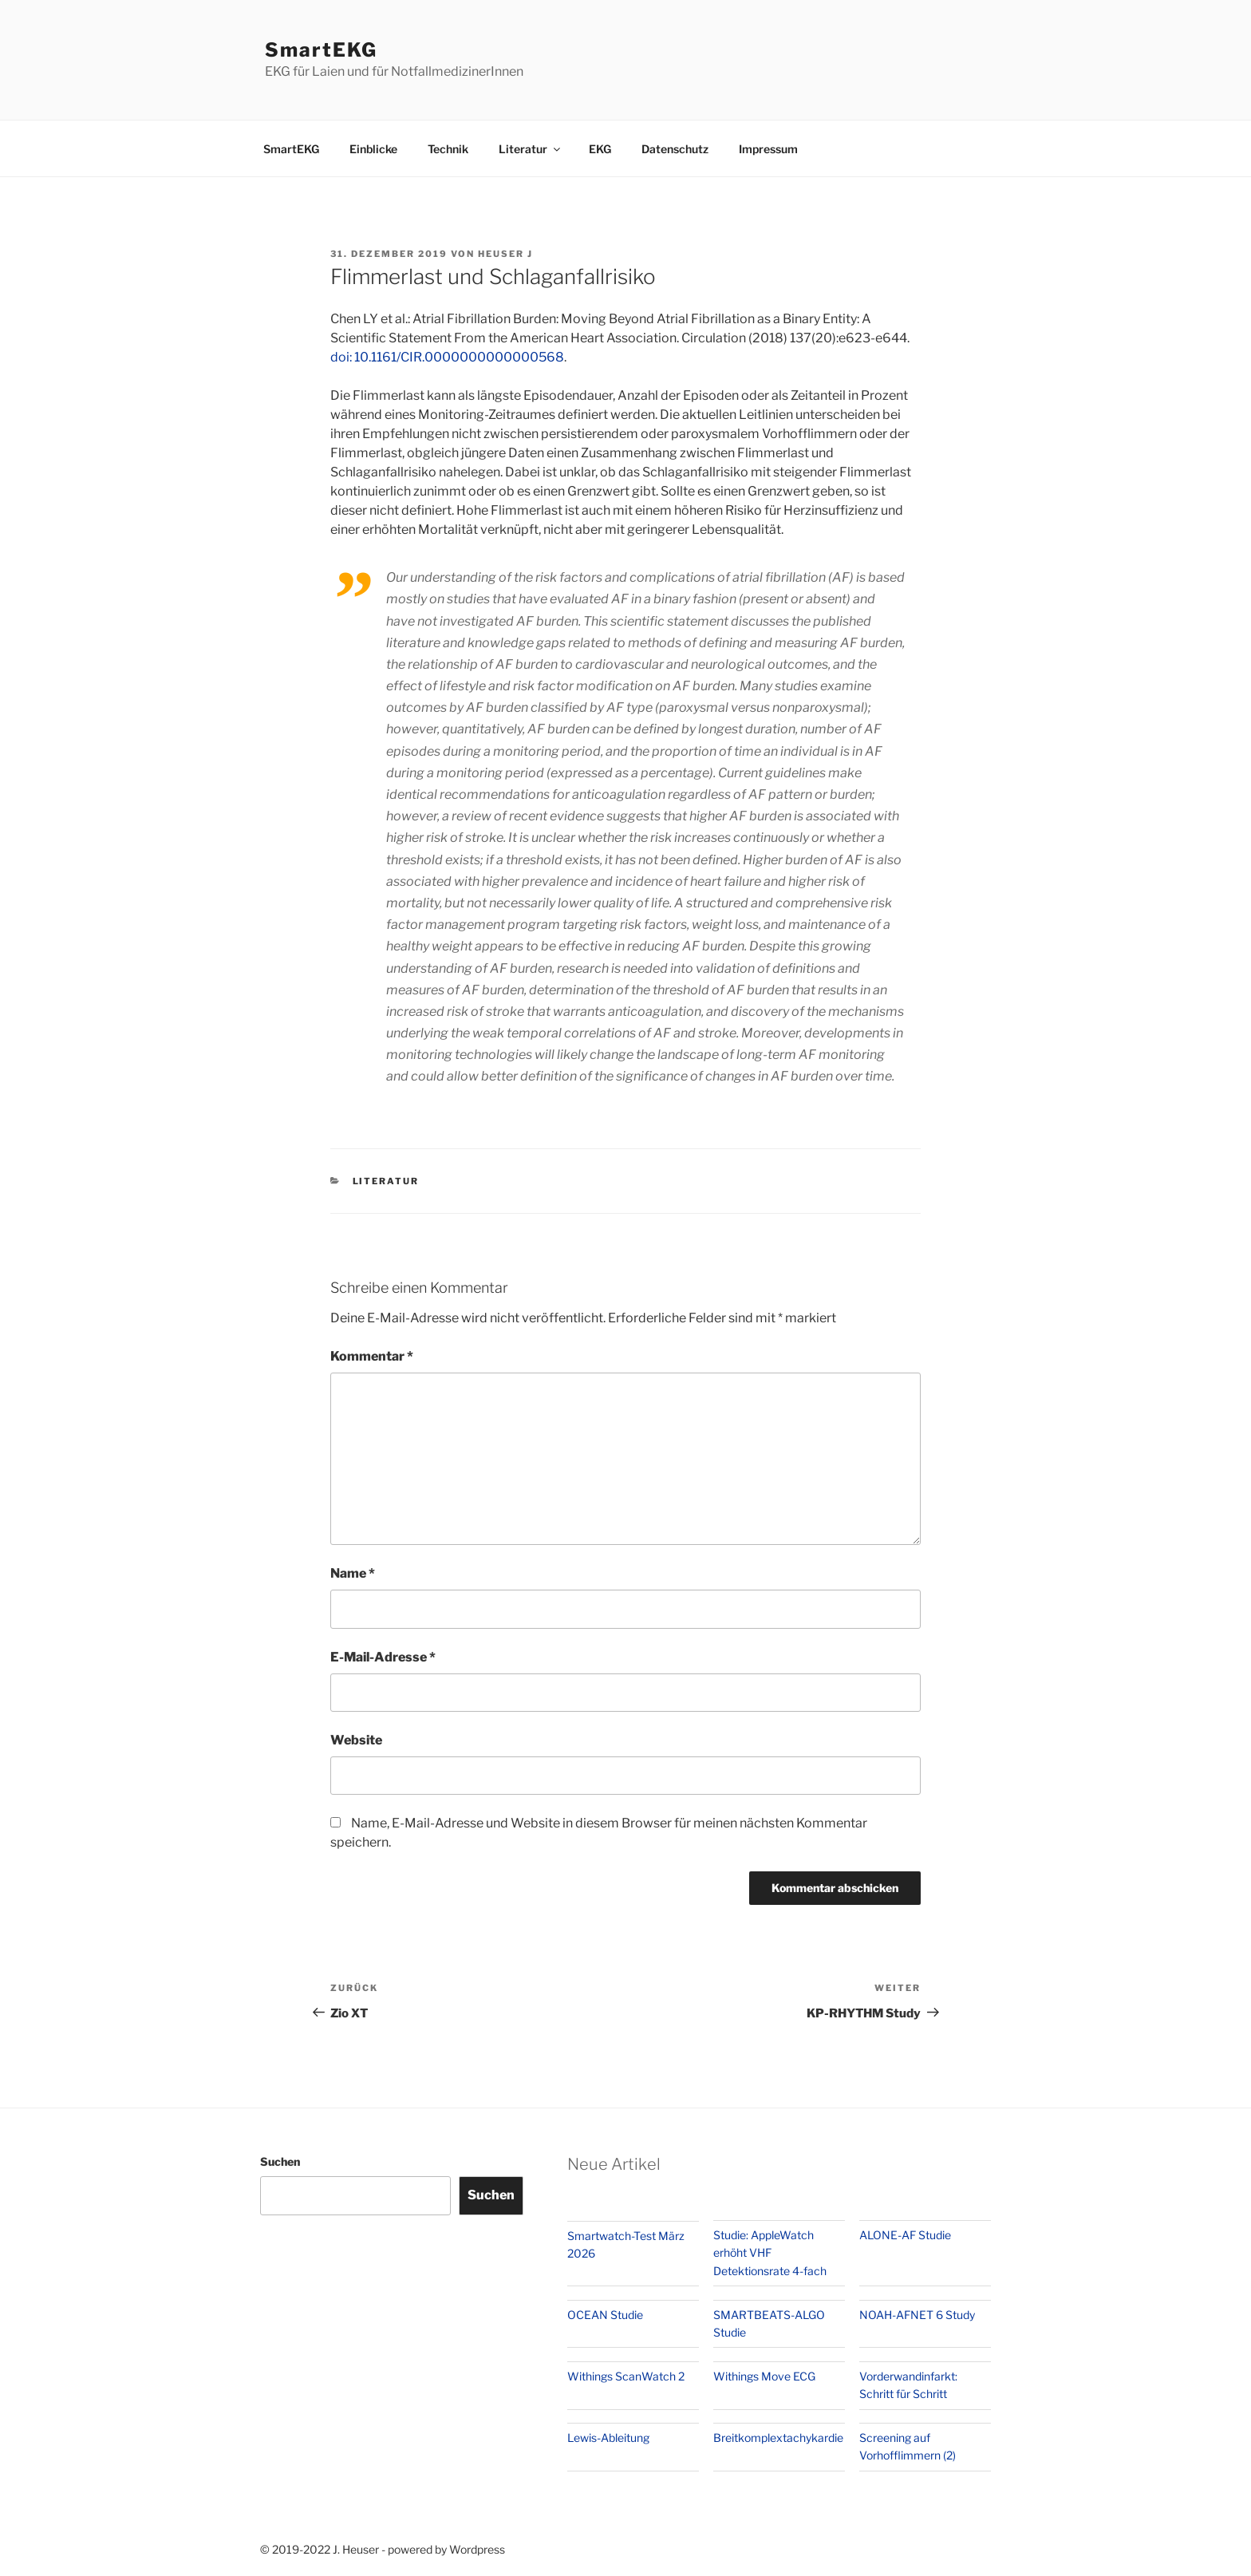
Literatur (530, 149)
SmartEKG (321, 49)
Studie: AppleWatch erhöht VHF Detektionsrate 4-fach (770, 2253)
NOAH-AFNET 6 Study (917, 2314)
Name (352, 1573)
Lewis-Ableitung (608, 2437)
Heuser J (505, 253)
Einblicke (373, 149)
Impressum (768, 149)
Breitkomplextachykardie (778, 2437)
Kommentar (371, 1356)
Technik (448, 149)
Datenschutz (674, 149)
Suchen (280, 2161)
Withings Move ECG (764, 2376)
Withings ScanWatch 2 (626, 2376)
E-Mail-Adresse (383, 1657)
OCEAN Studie (605, 2314)
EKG (600, 149)
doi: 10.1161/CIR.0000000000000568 (447, 357)
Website (356, 1740)
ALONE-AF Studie (905, 2235)
